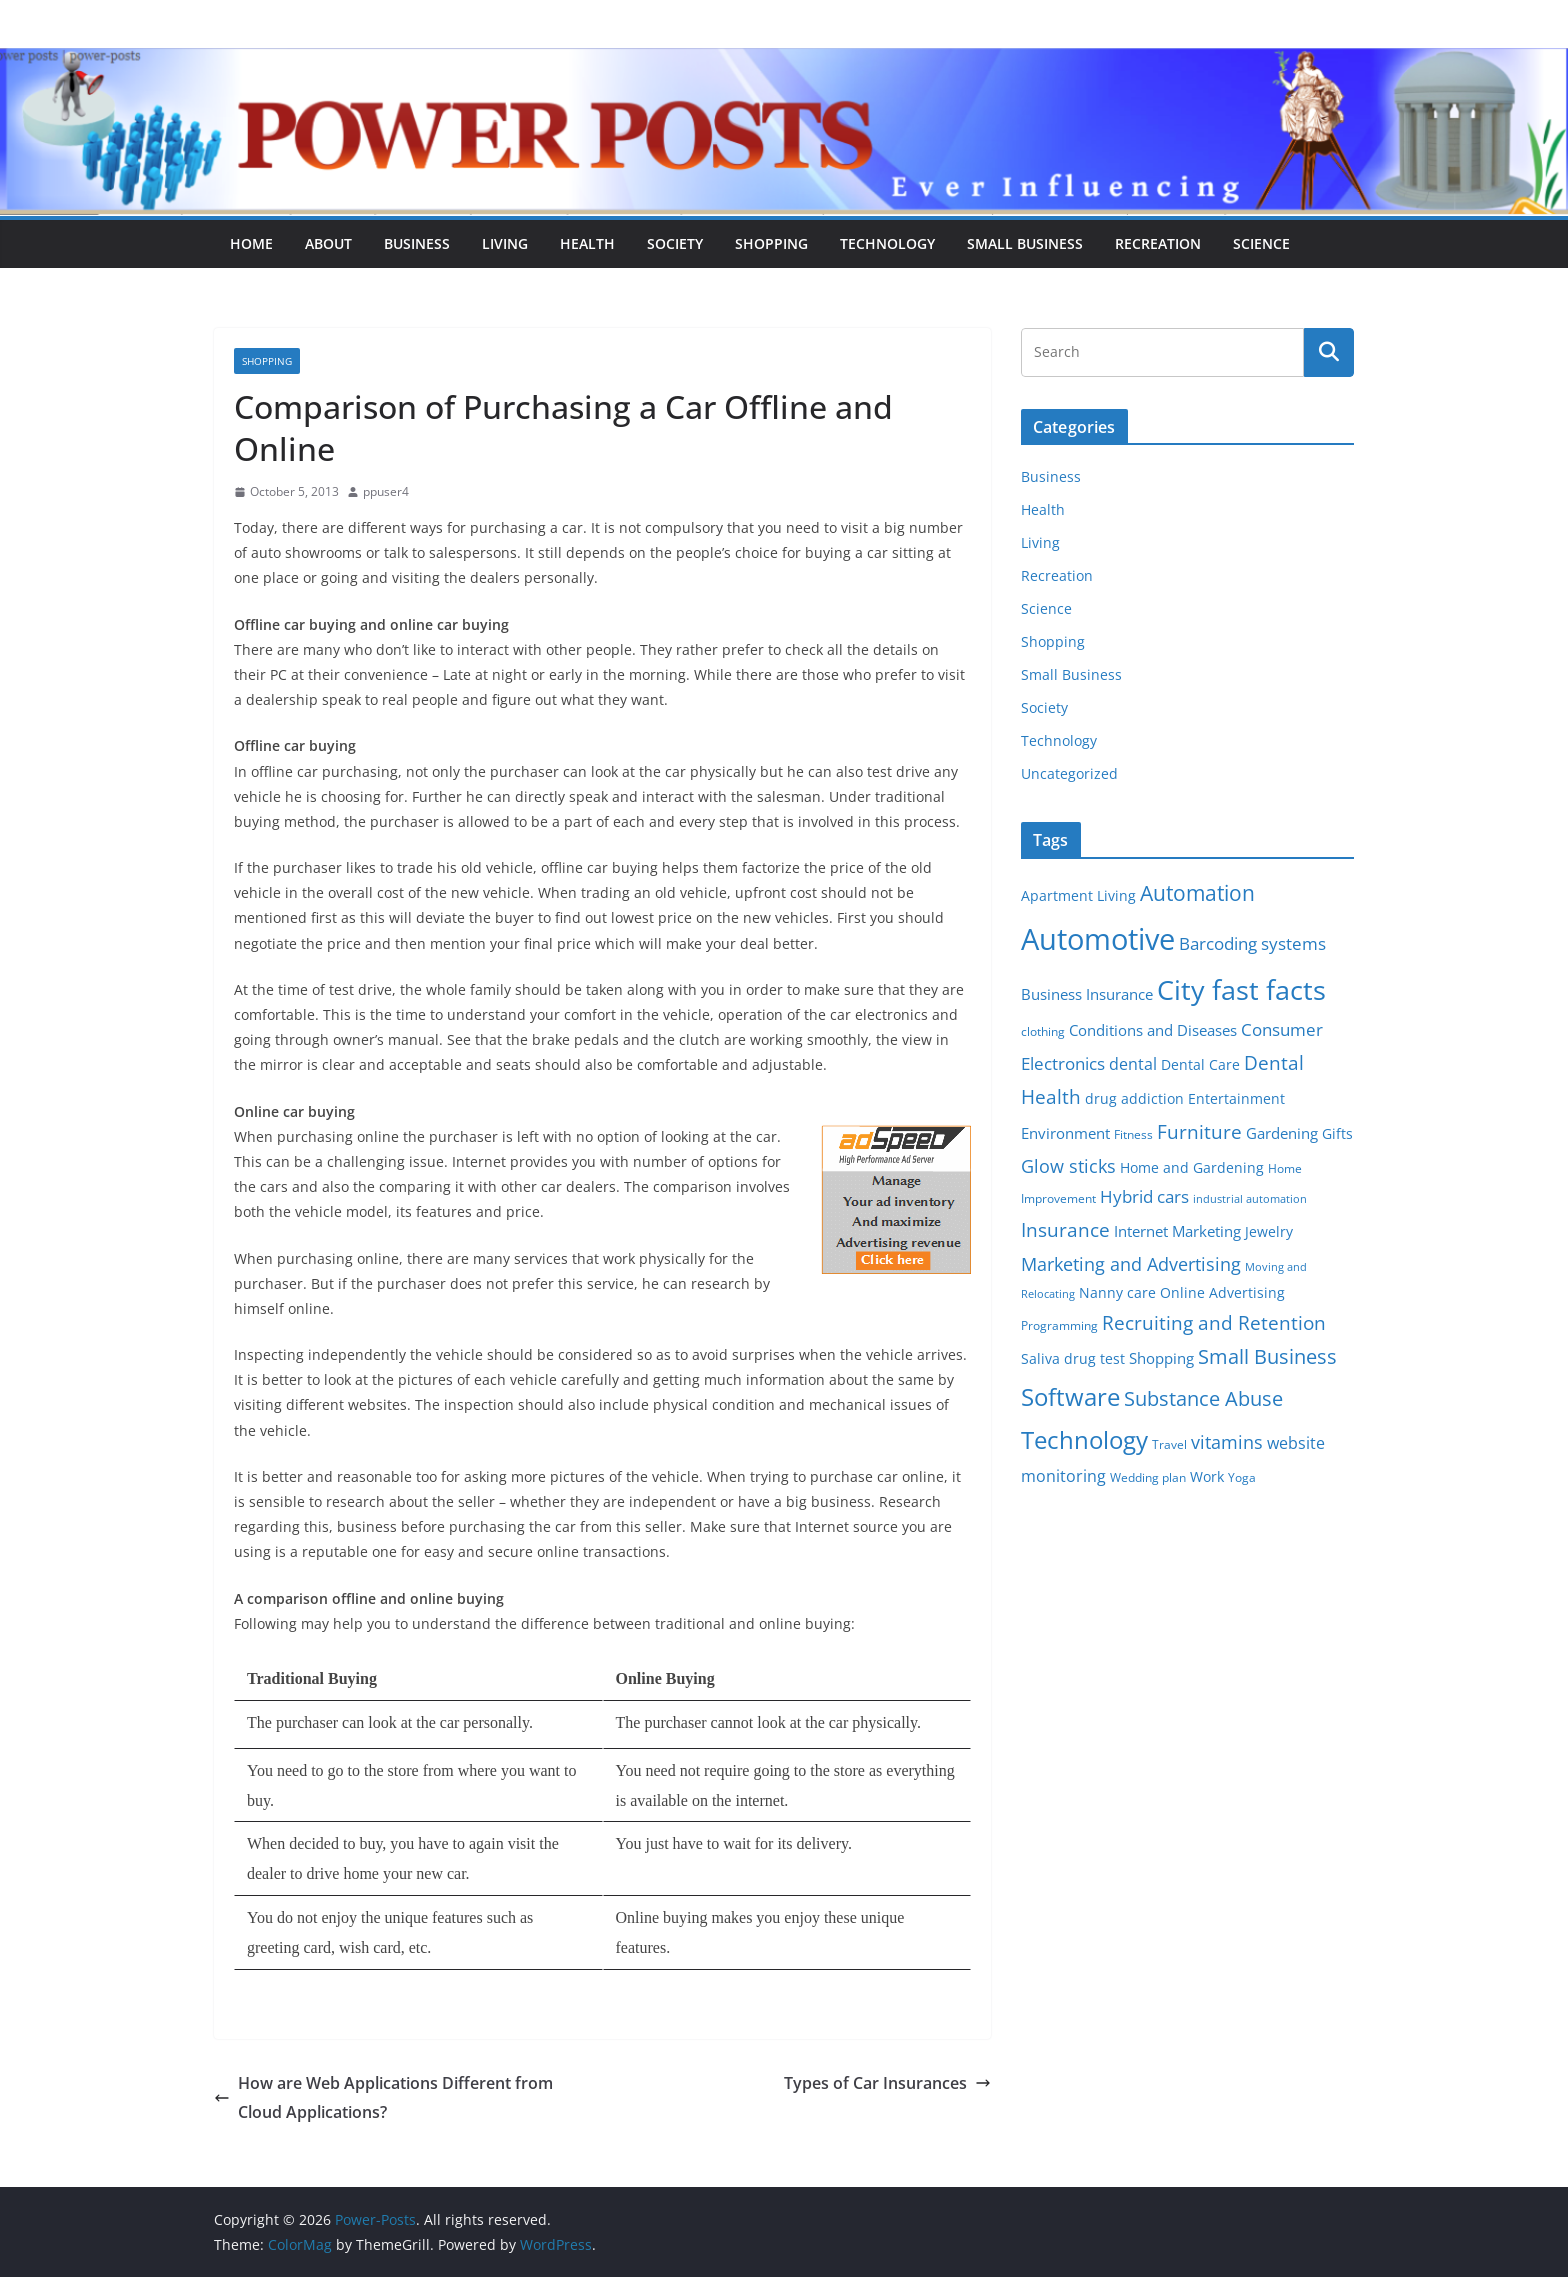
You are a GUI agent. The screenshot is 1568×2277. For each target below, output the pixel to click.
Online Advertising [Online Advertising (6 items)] (1222, 1293)
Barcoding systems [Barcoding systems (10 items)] (1252, 943)
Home (251, 243)
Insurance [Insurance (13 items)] (1065, 1229)
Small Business (1025, 243)
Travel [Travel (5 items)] (1169, 1444)
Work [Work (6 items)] (1207, 1477)
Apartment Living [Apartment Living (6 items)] (1078, 896)
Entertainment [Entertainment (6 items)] (1236, 1099)
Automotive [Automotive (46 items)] (1098, 939)
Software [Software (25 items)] (1070, 1396)
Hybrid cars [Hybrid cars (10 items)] (1144, 1196)
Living (505, 243)
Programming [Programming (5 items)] (1059, 1325)
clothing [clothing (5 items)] (1043, 1031)
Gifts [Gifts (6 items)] (1337, 1134)
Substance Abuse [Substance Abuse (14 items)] (1203, 1398)
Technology (887, 243)
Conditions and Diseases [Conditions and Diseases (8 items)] (1153, 1030)
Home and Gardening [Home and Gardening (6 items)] (1192, 1168)
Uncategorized (1069, 773)
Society (675, 243)
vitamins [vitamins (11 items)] (1227, 1442)
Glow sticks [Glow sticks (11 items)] (1068, 1166)
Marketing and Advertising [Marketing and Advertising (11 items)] (1131, 1264)
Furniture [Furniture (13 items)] (1199, 1131)
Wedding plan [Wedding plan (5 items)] (1148, 1477)
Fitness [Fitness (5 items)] (1133, 1134)
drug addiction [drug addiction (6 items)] (1134, 1099)
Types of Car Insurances (887, 2083)
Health (587, 243)
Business (417, 243)
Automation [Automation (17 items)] (1197, 892)
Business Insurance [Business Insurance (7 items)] (1087, 994)
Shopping (771, 243)
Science (1261, 243)
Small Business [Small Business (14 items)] (1267, 1356)
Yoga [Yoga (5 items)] (1242, 1477)
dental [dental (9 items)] (1133, 1063)
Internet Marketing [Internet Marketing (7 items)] (1177, 1231)
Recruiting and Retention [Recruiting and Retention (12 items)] (1214, 1322)
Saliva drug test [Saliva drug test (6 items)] (1073, 1359)
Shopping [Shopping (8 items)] (1161, 1358)
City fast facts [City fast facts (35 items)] (1241, 989)
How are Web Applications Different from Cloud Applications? (383, 2097)
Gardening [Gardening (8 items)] (1282, 1133)
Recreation (1158, 243)
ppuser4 (386, 491)
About (328, 243)
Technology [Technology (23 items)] (1084, 1440)
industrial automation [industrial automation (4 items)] (1250, 1199)
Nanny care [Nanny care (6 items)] (1117, 1293)
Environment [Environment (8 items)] (1065, 1133)
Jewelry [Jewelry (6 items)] (1269, 1232)
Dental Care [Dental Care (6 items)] (1200, 1065)
